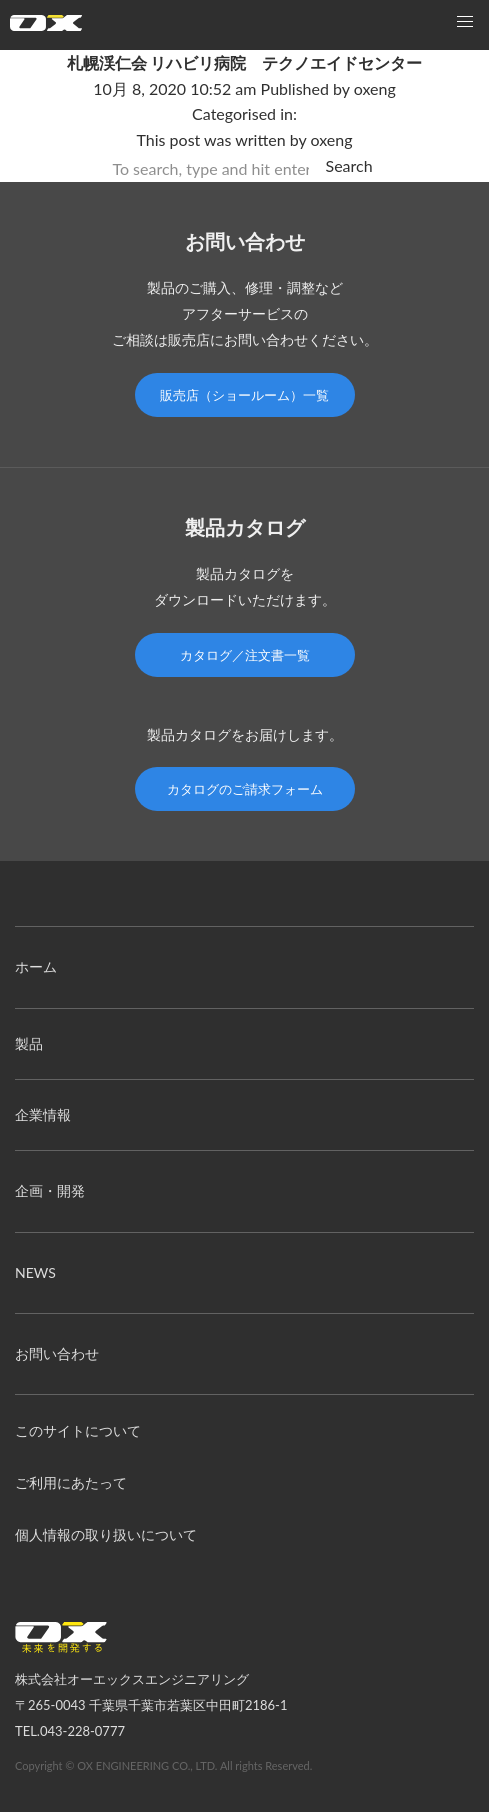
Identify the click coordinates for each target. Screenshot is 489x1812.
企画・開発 (50, 1190)
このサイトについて (78, 1430)
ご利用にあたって (71, 1482)
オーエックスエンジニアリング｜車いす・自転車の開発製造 (46, 27)
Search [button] (349, 165)
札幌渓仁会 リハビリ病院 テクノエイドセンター (245, 62)
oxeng (375, 88)
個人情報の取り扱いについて (106, 1534)
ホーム (36, 966)
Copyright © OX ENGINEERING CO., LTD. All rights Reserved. (163, 1765)
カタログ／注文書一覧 (245, 655)
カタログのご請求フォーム (245, 789)
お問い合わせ (57, 1353)
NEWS (35, 1272)
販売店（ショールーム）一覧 (244, 395)
